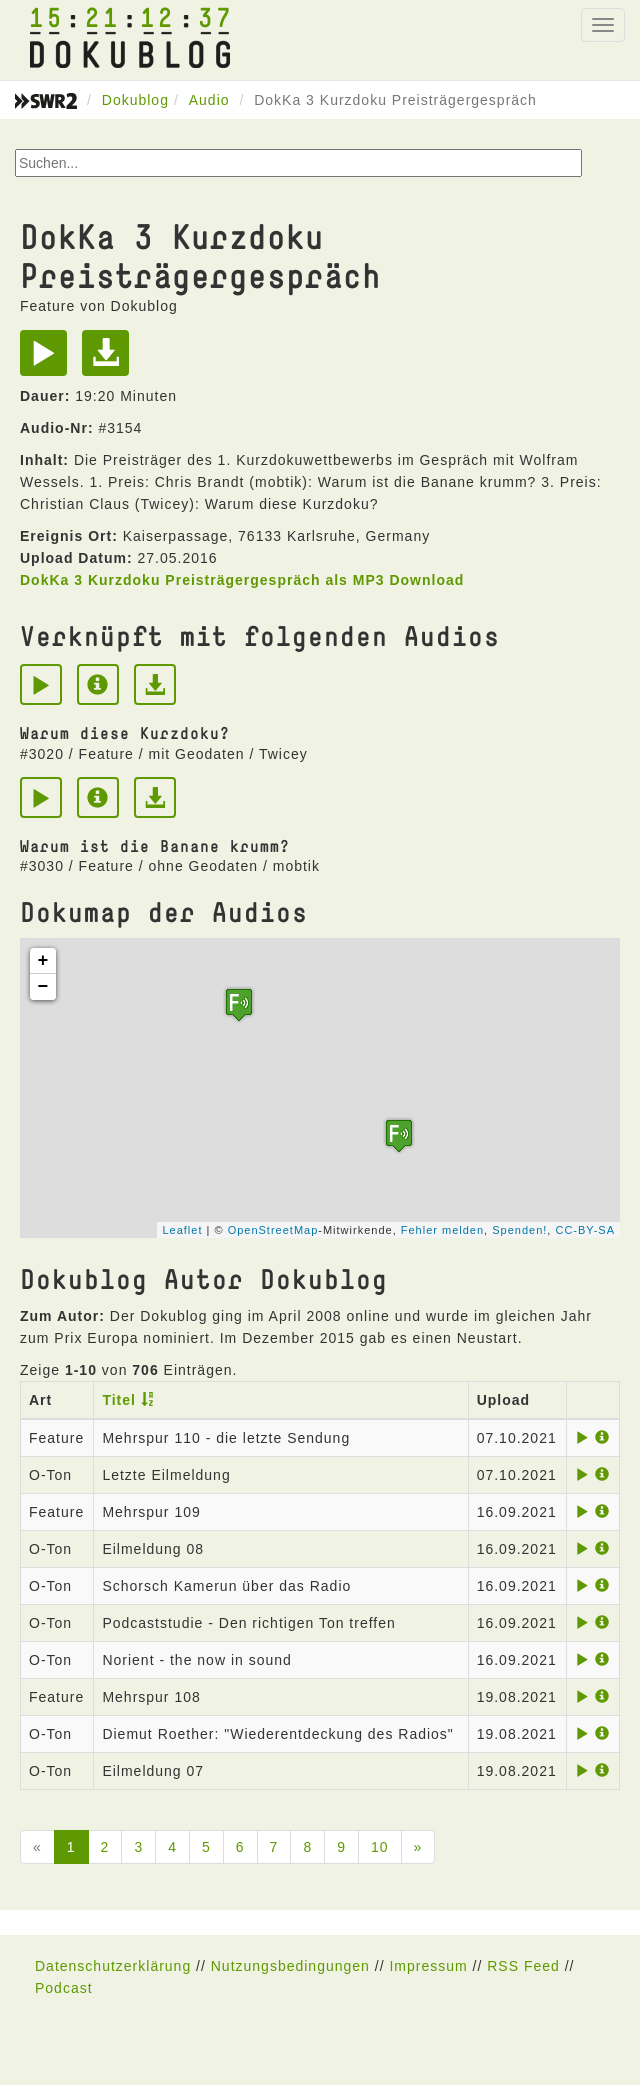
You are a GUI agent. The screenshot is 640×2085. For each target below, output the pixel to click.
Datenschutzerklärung (113, 1966)
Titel (119, 1400)
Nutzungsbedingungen (290, 1966)
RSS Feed (523, 1966)
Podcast (64, 1988)
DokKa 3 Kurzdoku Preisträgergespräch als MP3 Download (242, 580)
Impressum (428, 1966)
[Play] (48, 360)
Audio (209, 100)
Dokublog (135, 100)
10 (380, 1847)
